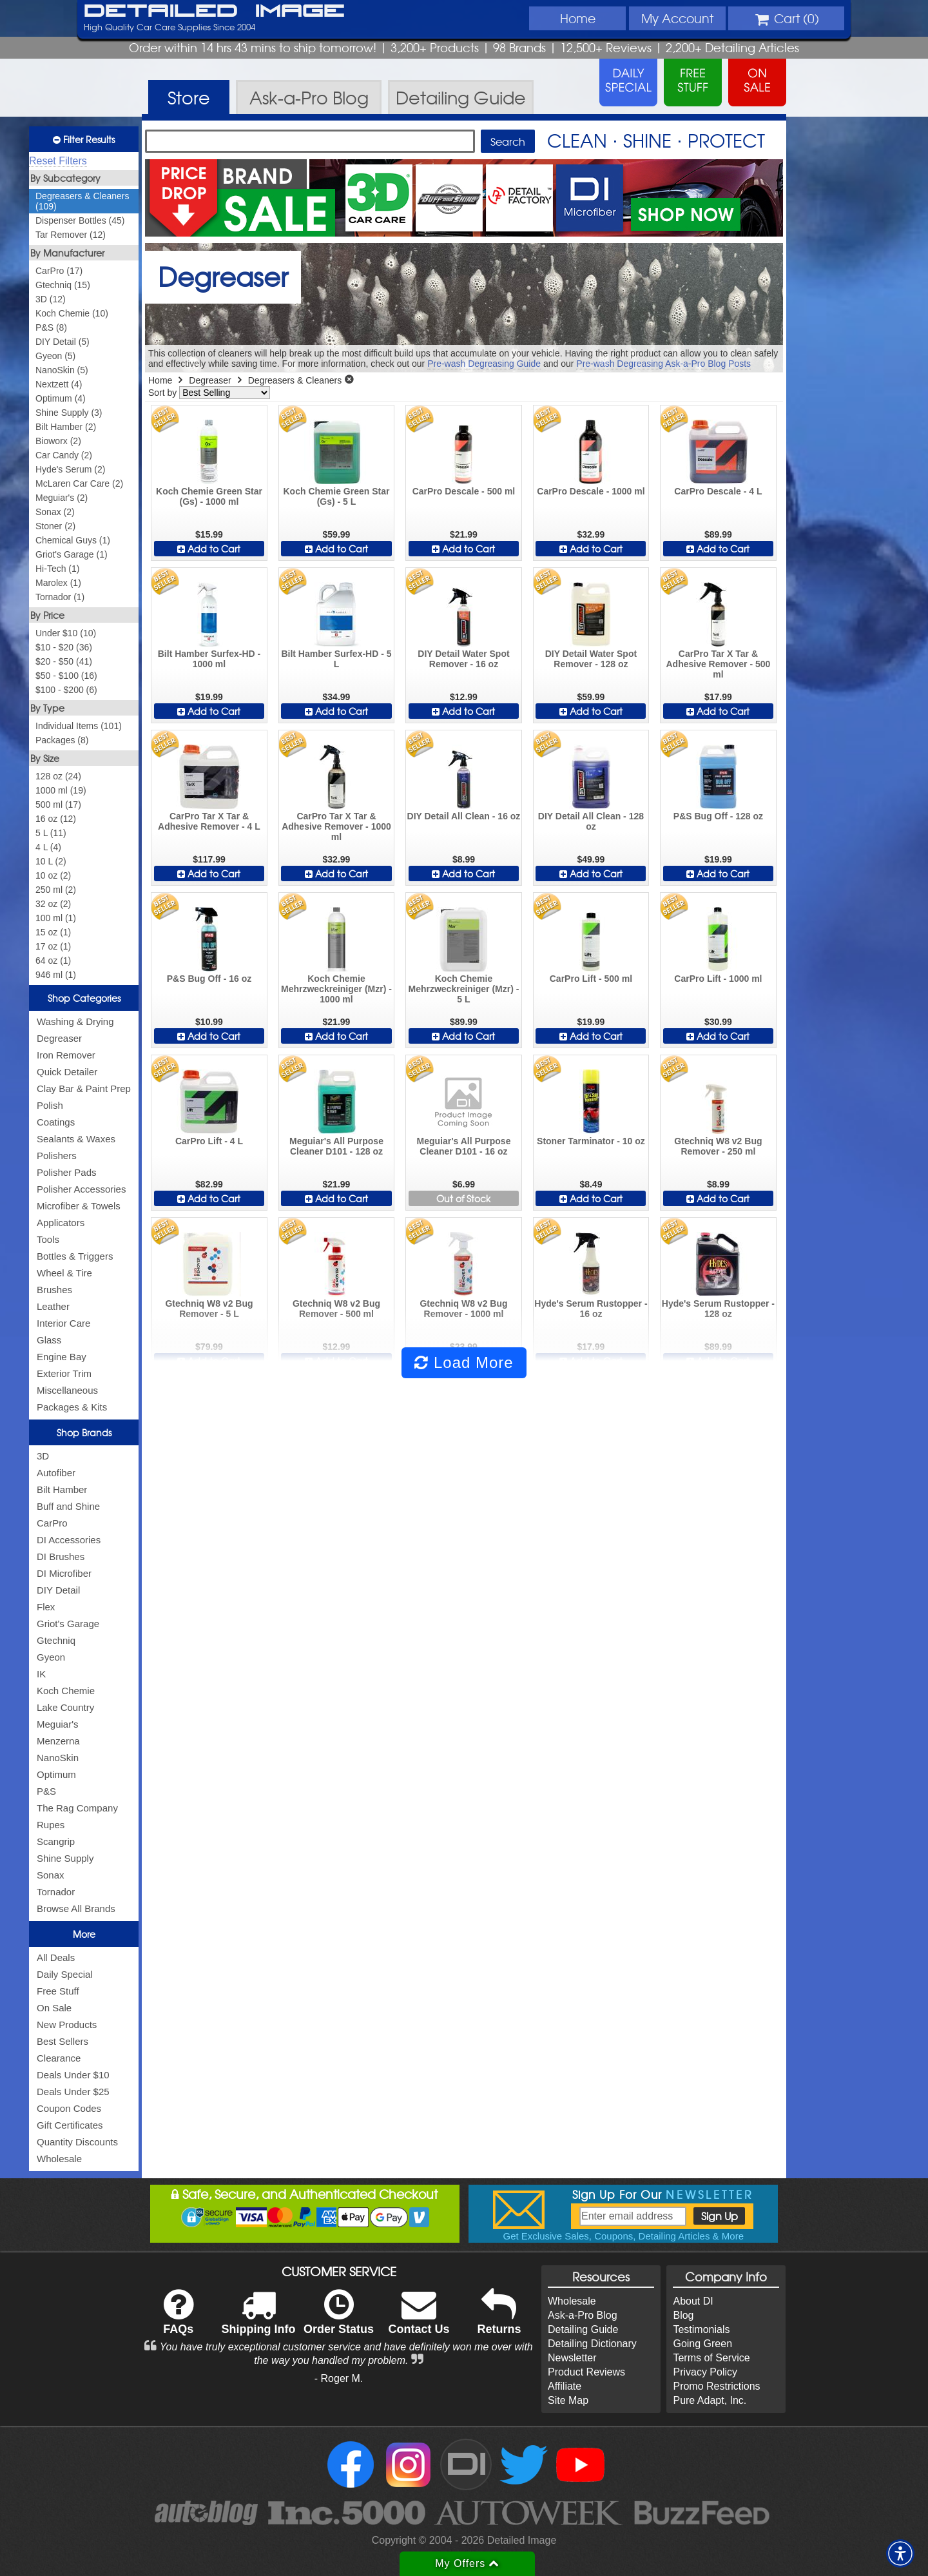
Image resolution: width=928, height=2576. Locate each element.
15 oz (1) (53, 932)
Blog (683, 2315)
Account (677, 18)
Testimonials (701, 2329)
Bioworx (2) (58, 441)
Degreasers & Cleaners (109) (82, 201)
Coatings (56, 1122)
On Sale (54, 2007)
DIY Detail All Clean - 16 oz (464, 816)
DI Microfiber (64, 1573)
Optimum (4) (60, 398)
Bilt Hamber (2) (65, 427)
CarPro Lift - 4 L (209, 1141)
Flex (46, 1606)
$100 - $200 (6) (66, 690)
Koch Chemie (66, 1690)
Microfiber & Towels (79, 1205)
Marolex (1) (58, 583)
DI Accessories (69, 1539)
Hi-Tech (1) (57, 568)
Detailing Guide (583, 2329)
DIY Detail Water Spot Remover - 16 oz (463, 659)
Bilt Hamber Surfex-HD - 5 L (336, 659)
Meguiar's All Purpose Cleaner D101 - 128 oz (336, 1146)
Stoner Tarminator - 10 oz (591, 1141)
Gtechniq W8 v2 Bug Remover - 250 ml (718, 1146)
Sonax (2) (55, 512)
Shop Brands (84, 1432)
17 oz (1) (53, 946)
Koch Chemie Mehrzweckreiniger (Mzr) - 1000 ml (336, 988)
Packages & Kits (72, 1406)
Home (577, 18)
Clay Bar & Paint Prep (84, 1088)
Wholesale (59, 2158)
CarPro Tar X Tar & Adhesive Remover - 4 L (209, 821)
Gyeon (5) (55, 356)
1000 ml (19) (60, 790)
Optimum (56, 1774)
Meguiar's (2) (61, 498)
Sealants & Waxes (76, 1138)
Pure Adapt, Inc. (709, 2400)
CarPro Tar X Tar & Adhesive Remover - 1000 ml (336, 826)
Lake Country (65, 1707)
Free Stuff (58, 1991)
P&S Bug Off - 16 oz (209, 978)
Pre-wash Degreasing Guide (484, 363)
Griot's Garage (68, 1623)
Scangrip (56, 1841)
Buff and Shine (68, 1506)
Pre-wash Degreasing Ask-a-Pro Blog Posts (663, 363)
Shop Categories (84, 997)
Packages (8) (61, 740)
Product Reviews (586, 2371)
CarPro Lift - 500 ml (591, 978)
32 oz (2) (53, 904)
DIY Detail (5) (62, 342)
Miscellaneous (67, 1390)
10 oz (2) (53, 875)
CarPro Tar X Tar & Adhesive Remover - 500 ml (718, 664)
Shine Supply (65, 1858)
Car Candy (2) (63, 455)
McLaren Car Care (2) (79, 483)
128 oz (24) (58, 776)
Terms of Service (711, 2357)
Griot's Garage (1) (71, 554)
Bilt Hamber (62, 1489)
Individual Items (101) (78, 726)
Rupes (50, 1824)
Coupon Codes (69, 2108)
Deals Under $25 (73, 2091)
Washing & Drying (75, 1021)
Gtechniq (56, 1640)
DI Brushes (60, 1556)
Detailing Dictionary (592, 2343)
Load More (463, 1362)
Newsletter (572, 2357)
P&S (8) (51, 327)
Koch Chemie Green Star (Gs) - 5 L (337, 496)
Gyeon (51, 1657)
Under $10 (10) (65, 633)
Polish (50, 1105)
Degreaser (59, 1038)
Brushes (54, 1289)
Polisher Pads (67, 1172)
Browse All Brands (76, 1908)
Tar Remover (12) (70, 234)
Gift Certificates (70, 2125)
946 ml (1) (55, 975)
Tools (48, 1239)
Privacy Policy (705, 2371)
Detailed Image (214, 11)
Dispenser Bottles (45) (80, 220)
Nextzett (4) (58, 384)
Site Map (568, 2400)
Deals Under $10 (73, 2074)
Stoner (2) (55, 526)
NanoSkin (58, 1757)
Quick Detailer (67, 1071)
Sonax (50, 1874)
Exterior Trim (64, 1373)
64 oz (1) (53, 960)
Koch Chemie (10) (71, 313)
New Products (67, 2024)
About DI (693, 2301)
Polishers (57, 1155)
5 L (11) (50, 833)
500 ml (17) (58, 804)
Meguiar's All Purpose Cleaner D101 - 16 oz (463, 1146)
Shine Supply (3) (68, 412)
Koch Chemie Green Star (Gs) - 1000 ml (209, 496)
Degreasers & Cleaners (295, 380)
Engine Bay (61, 1356)
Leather (53, 1306)
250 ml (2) (55, 889)
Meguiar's (58, 1724)
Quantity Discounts (77, 2141)
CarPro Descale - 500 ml (464, 491)
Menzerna (58, 1740)
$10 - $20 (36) (63, 647)
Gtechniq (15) (62, 285)
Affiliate (564, 2386)
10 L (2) (50, 861)
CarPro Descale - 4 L (718, 491)
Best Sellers (62, 2041)
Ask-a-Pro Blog (582, 2315)
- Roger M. (338, 2378)
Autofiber (56, 1472)
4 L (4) (48, 847)
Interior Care (63, 1323)
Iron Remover (66, 1054)
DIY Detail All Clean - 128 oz (591, 821)
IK (41, 1673)
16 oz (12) (55, 819)
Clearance (59, 2058)
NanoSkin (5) (61, 370)
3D (43, 1455)
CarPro (52, 1522)
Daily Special (65, 1974)
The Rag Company (77, 1807)
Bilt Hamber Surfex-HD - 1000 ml (209, 659)
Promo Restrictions (716, 2386)
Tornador (56, 1891)
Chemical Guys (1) (72, 540)
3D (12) (50, 299)
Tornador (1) (59, 597)
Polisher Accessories (81, 1189)
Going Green (702, 2343)
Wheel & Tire (64, 1272)
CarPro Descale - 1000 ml (590, 491)
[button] (900, 2553)
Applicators (60, 1222)
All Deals (56, 1957)
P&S (46, 1791)
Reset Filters (58, 160)
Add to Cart (208, 548)
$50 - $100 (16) (66, 675)
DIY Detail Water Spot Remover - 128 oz (591, 659)
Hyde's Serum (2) (70, 469)
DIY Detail (58, 1590)
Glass (49, 1339)
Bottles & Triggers (75, 1256)
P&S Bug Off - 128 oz (718, 816)
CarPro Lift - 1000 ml (718, 978)
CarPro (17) (58, 271)
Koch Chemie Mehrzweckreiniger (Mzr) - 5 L (463, 988)
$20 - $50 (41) (63, 661)
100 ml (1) (55, 918)
